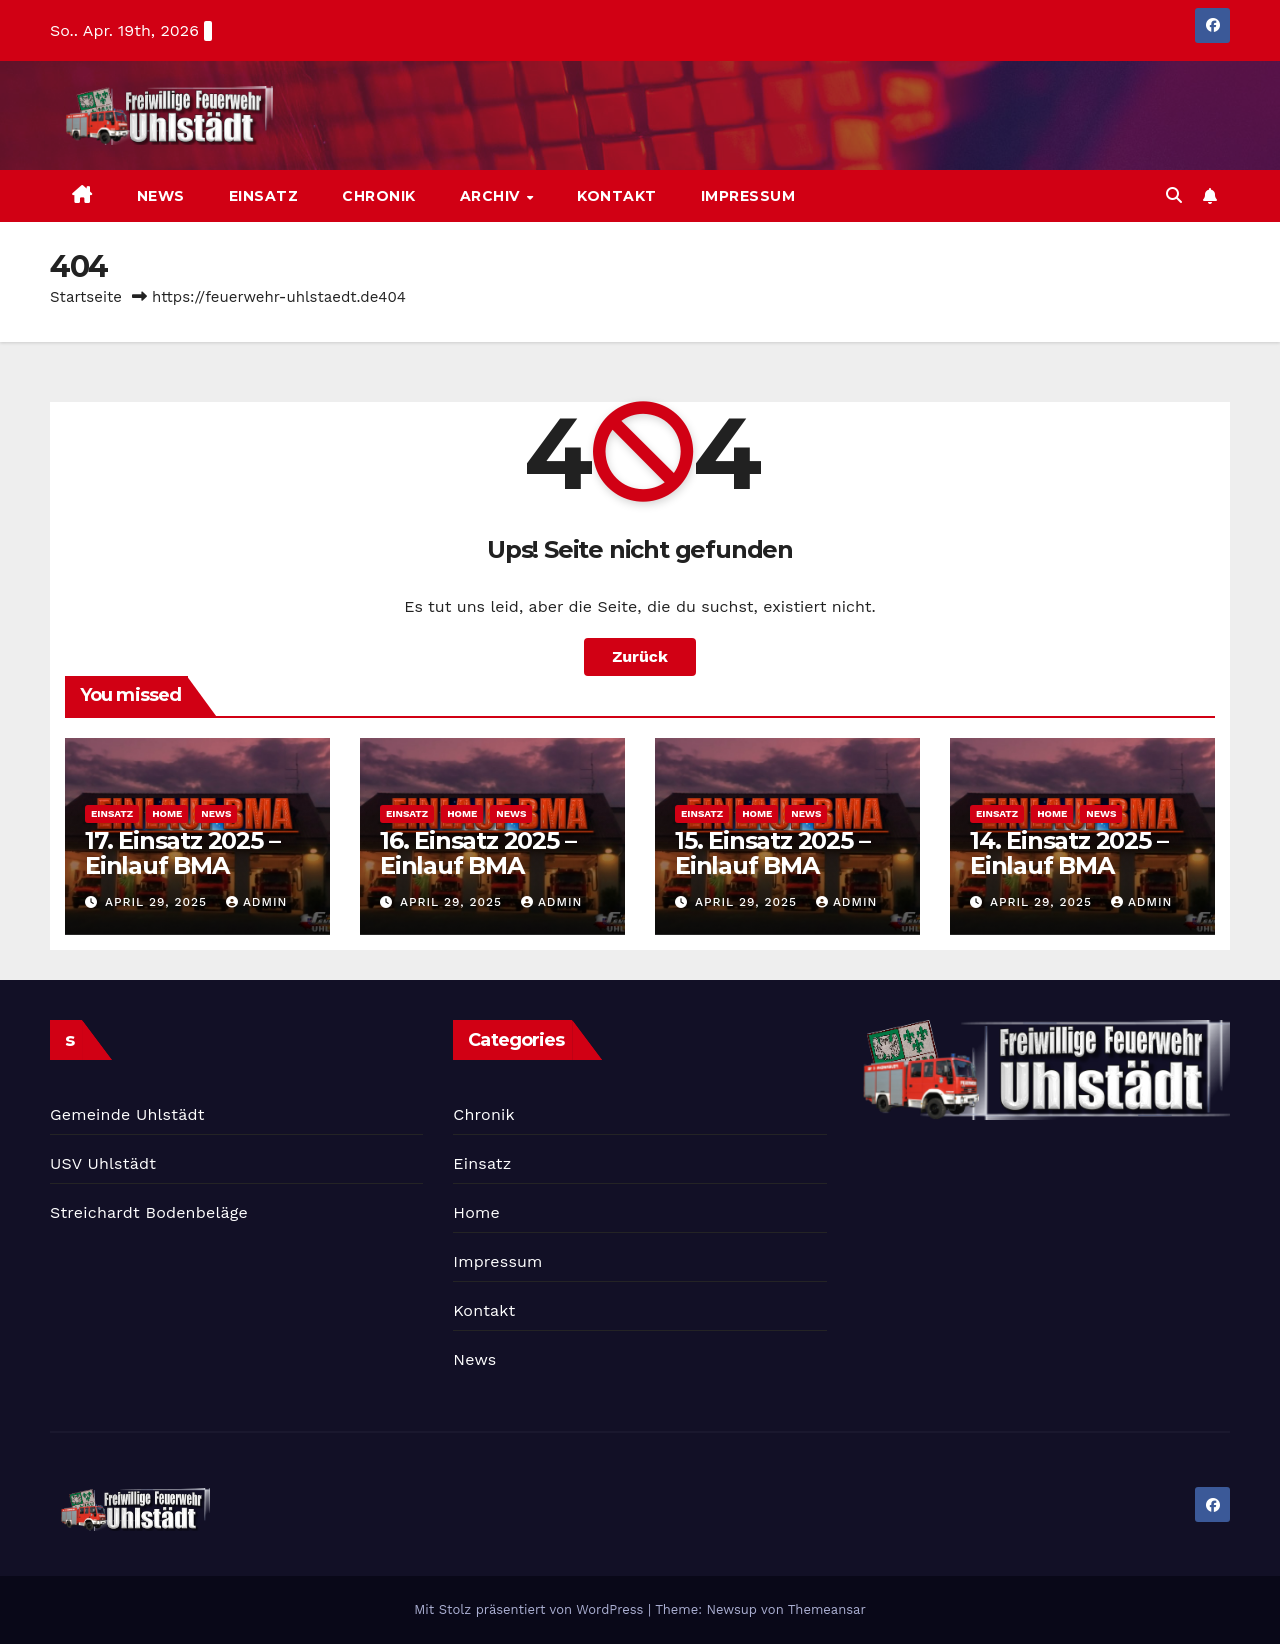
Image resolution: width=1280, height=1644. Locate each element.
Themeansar (827, 1609)
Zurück (640, 656)
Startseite (86, 297)
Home (167, 813)
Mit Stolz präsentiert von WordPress (531, 1609)
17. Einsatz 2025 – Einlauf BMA (182, 853)
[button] (1174, 195)
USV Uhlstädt (103, 1163)
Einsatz (264, 196)
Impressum (748, 196)
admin (257, 902)
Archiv (492, 196)
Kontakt (617, 196)
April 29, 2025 (158, 902)
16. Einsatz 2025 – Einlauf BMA (477, 853)
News (161, 196)
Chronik (379, 196)
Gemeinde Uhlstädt (127, 1114)
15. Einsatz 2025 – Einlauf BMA (772, 853)
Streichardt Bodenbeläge (149, 1212)
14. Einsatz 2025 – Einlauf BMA (1068, 853)
